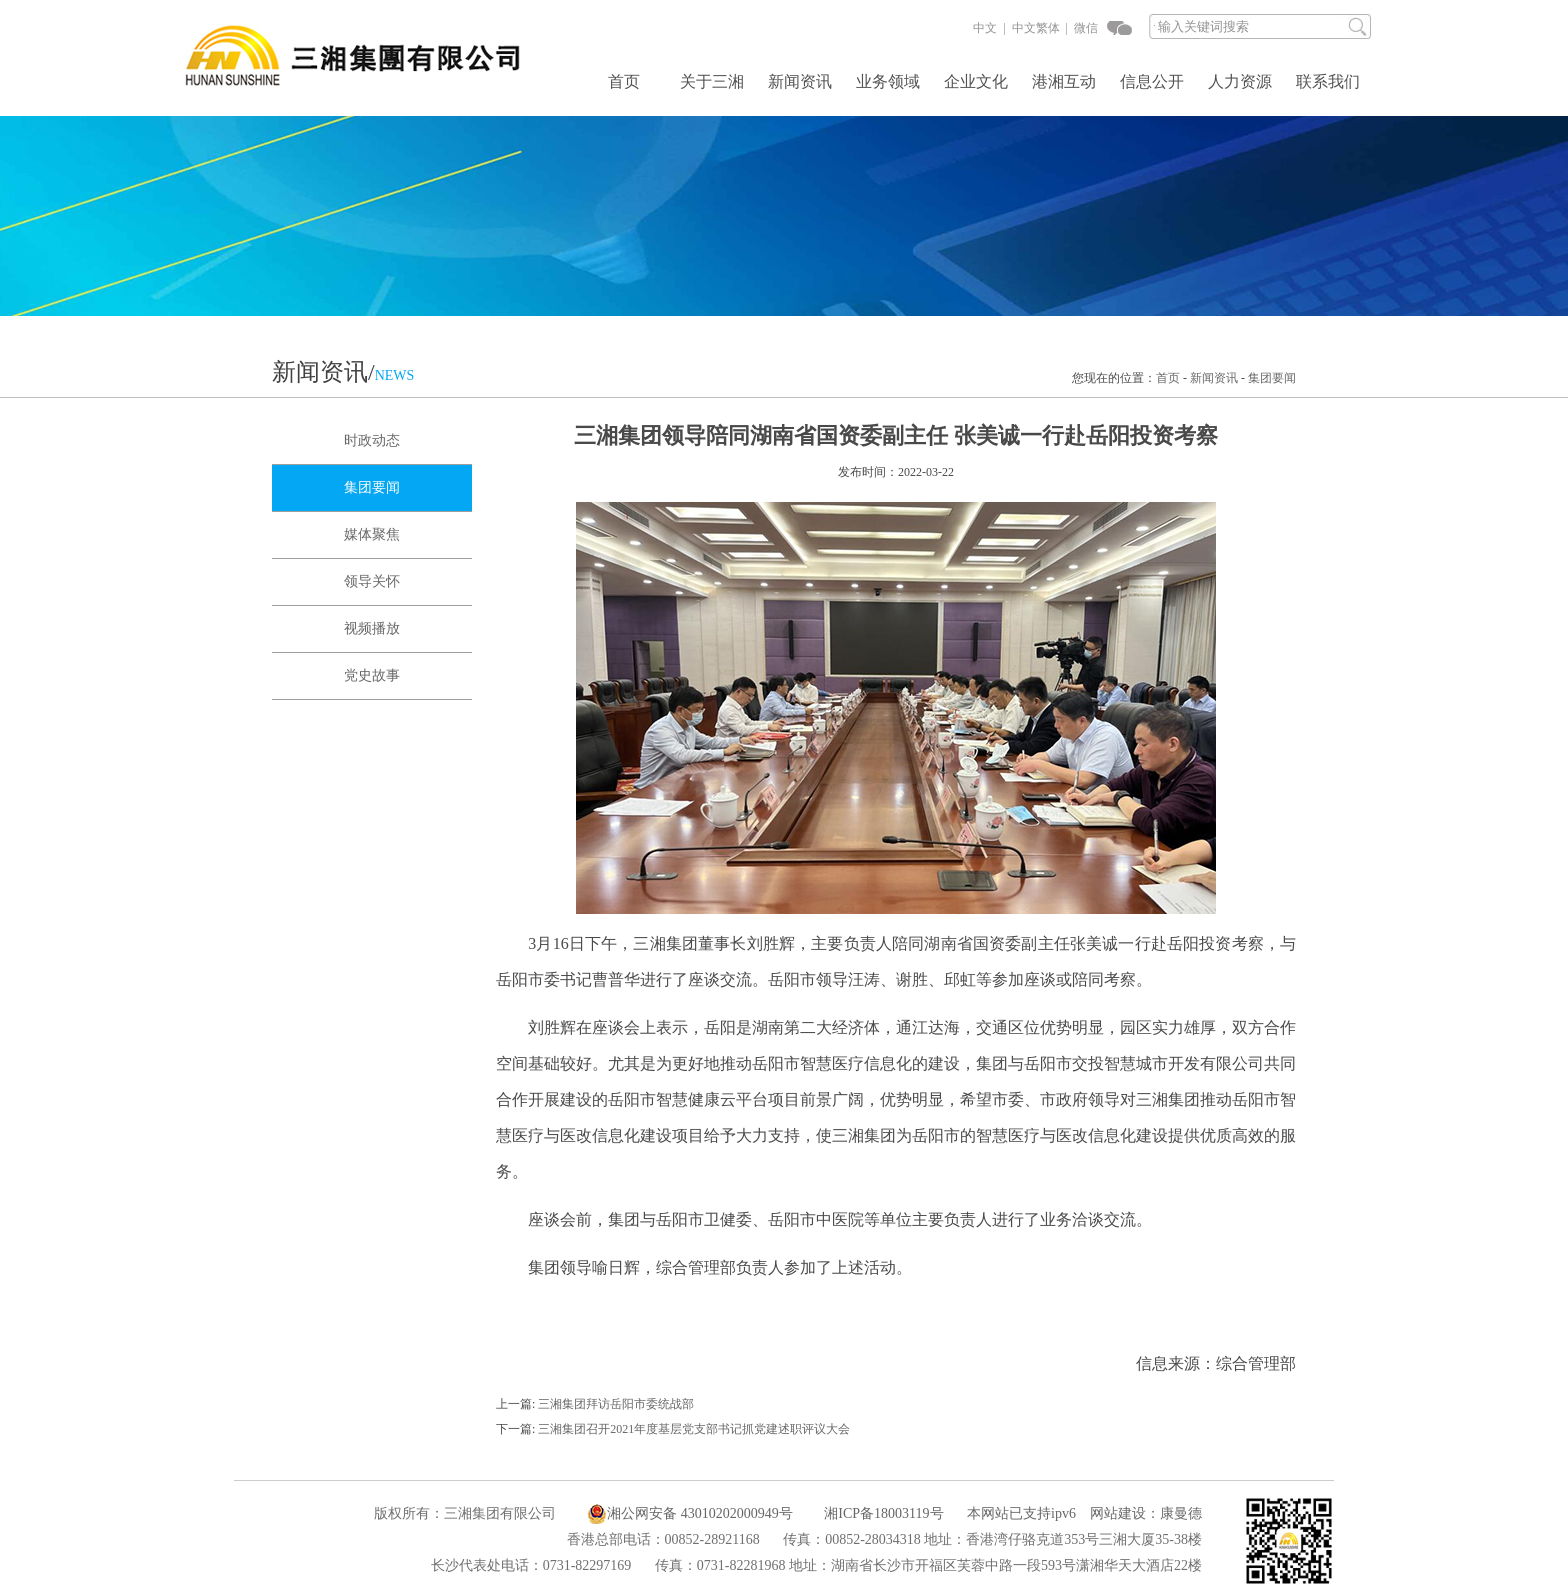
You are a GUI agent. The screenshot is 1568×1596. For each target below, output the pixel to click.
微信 (1084, 28)
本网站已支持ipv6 (1011, 1513)
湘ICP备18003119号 (883, 1513)
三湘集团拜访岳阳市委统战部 (616, 1404)
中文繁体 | (1038, 28)
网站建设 (1118, 1513)
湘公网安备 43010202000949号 (690, 1514)
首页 (624, 82)
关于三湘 (712, 82)
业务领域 (888, 82)
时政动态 (372, 440)
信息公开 (1152, 82)
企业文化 (976, 82)
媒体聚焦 (372, 534)
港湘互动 (1064, 82)
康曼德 (1181, 1513)
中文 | (989, 28)
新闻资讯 (800, 82)
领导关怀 (372, 581)
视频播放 (372, 628)
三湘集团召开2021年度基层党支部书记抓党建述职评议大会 (694, 1429)
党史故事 (372, 675)
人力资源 (1240, 82)
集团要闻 (1272, 378)
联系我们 (1328, 82)
